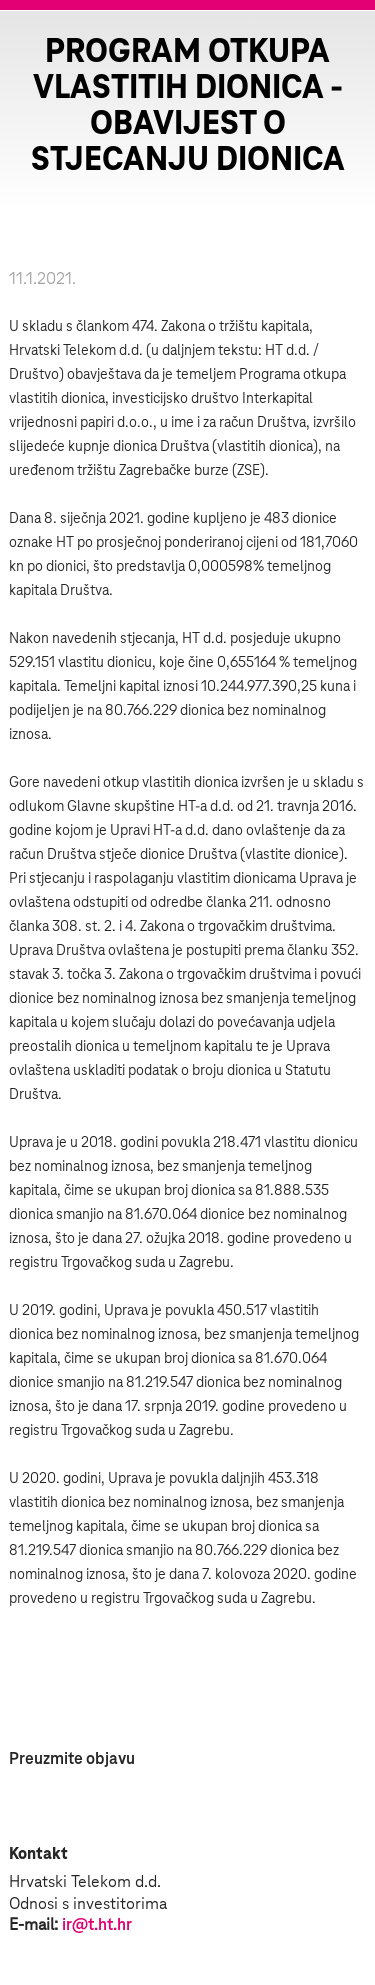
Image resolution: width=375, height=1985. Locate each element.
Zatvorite (335, 50)
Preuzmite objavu (72, 1759)
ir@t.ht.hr (97, 1925)
